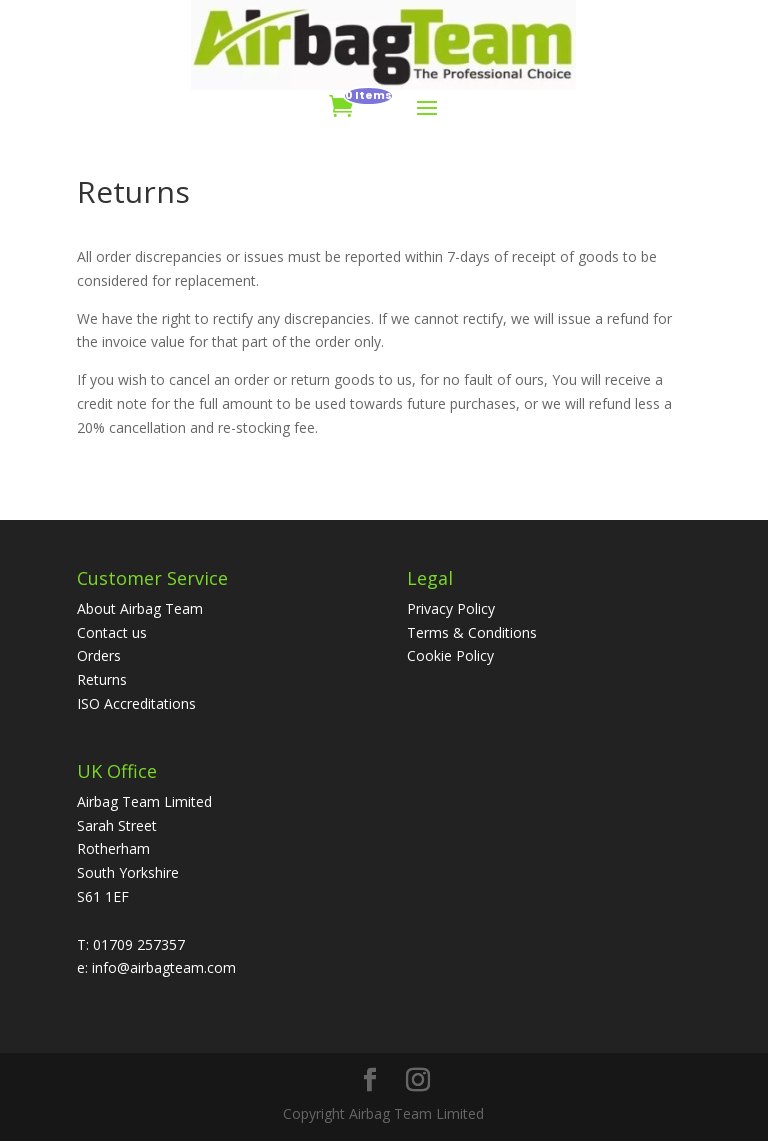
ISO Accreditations (136, 703)
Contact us (112, 632)
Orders (99, 655)
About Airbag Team (140, 608)
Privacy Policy (451, 608)
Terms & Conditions (472, 632)
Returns (102, 679)
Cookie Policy (450, 655)
